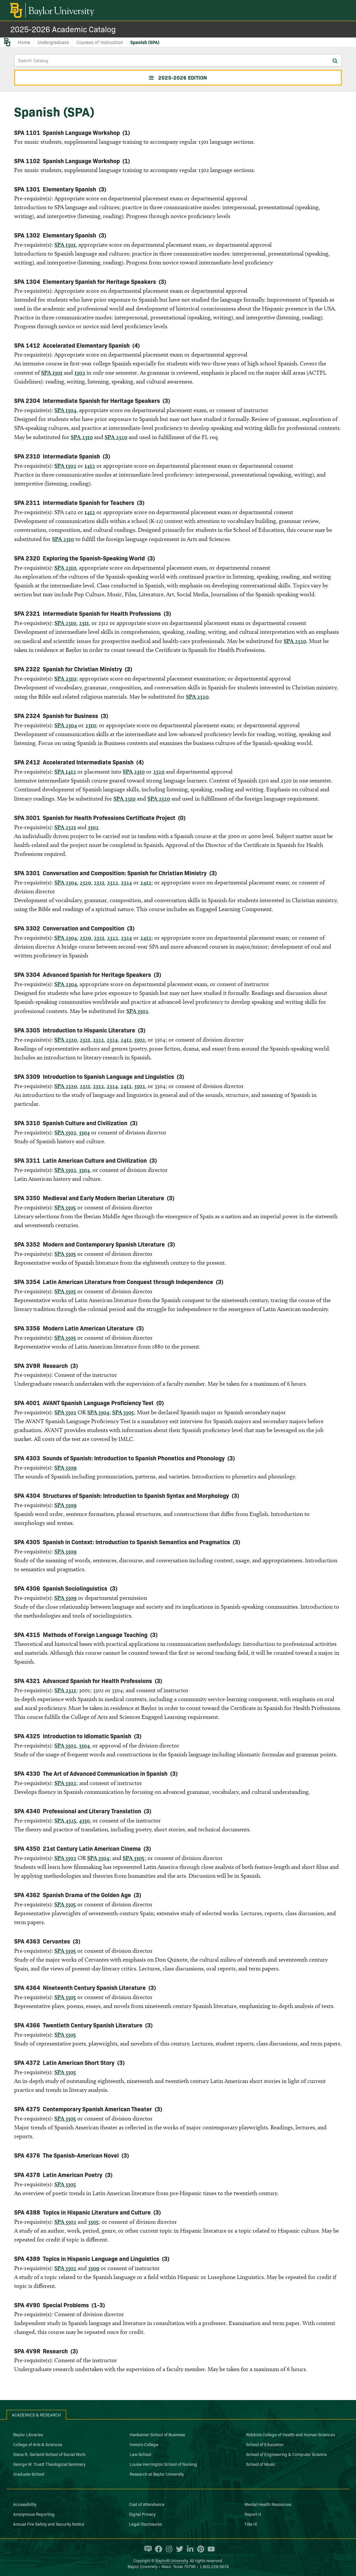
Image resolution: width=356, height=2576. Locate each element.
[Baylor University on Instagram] (167, 2549)
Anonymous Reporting (34, 2514)
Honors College (144, 2444)
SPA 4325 (65, 1820)
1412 (90, 465)
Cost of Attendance (147, 2504)
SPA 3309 (65, 1467)
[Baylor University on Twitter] (178, 2549)
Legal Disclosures (145, 2524)
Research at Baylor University (157, 2474)
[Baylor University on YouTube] (209, 2549)
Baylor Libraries (28, 2434)
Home (24, 42)
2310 (90, 725)
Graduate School (28, 2474)
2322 (112, 882)
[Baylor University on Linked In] (188, 2549)
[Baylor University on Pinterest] (199, 2549)
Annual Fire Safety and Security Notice (48, 2524)
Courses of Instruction (99, 42)
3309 (93, 2268)
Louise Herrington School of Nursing (163, 2464)
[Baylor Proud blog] (146, 2549)
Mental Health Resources (267, 2504)
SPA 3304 (98, 1412)
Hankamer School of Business (157, 2434)
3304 (84, 1132)
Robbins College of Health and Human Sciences (290, 2434)
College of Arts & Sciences (37, 2444)
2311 (84, 622)
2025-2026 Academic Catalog (63, 28)
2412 (145, 882)
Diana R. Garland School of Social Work (49, 2454)
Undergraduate (53, 42)
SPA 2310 (82, 436)
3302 (93, 827)
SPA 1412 (65, 771)
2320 (159, 771)
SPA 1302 (65, 465)
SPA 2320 (116, 436)
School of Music (260, 2464)
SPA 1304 (65, 410)
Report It (252, 2514)
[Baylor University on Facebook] (157, 2549)
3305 (93, 2221)
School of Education (264, 2444)
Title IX (250, 2524)
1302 (79, 372)
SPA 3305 (65, 1207)
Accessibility (25, 2504)
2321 (99, 882)
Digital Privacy (142, 2514)
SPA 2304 (65, 725)
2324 (126, 882)
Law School (140, 2454)
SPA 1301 (65, 244)
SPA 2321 (65, 827)
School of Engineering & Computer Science (286, 2454)
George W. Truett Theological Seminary (49, 2464)
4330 (84, 1820)
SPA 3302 (137, 1010)
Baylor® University (171, 2560)
